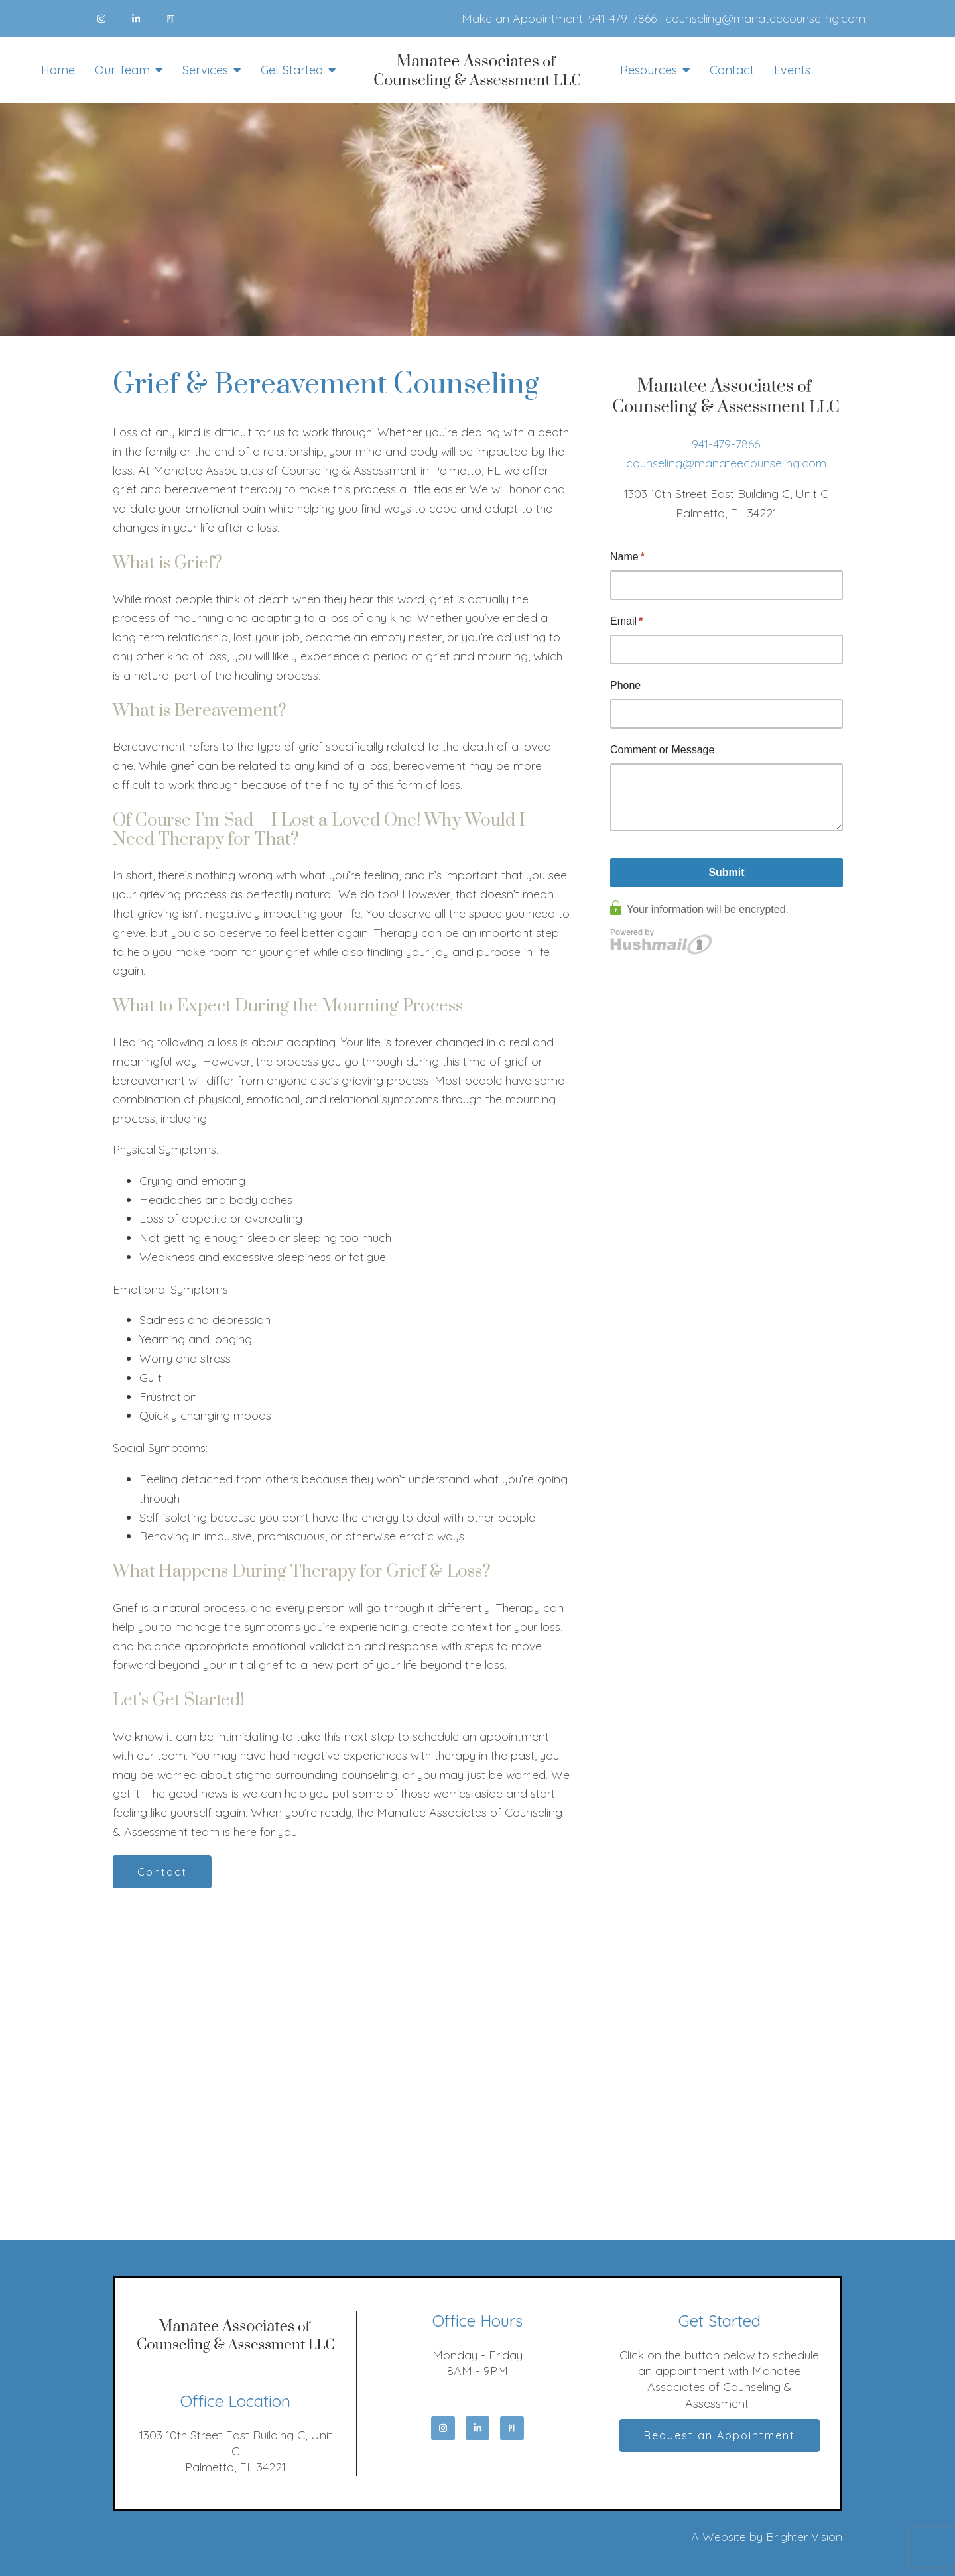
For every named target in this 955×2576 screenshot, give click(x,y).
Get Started (292, 70)
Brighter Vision (804, 2536)
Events (792, 70)
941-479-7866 (622, 18)
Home (58, 70)
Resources (648, 70)
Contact (732, 70)
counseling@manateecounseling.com (765, 18)
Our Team (122, 70)
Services (205, 70)
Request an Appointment (719, 2435)
